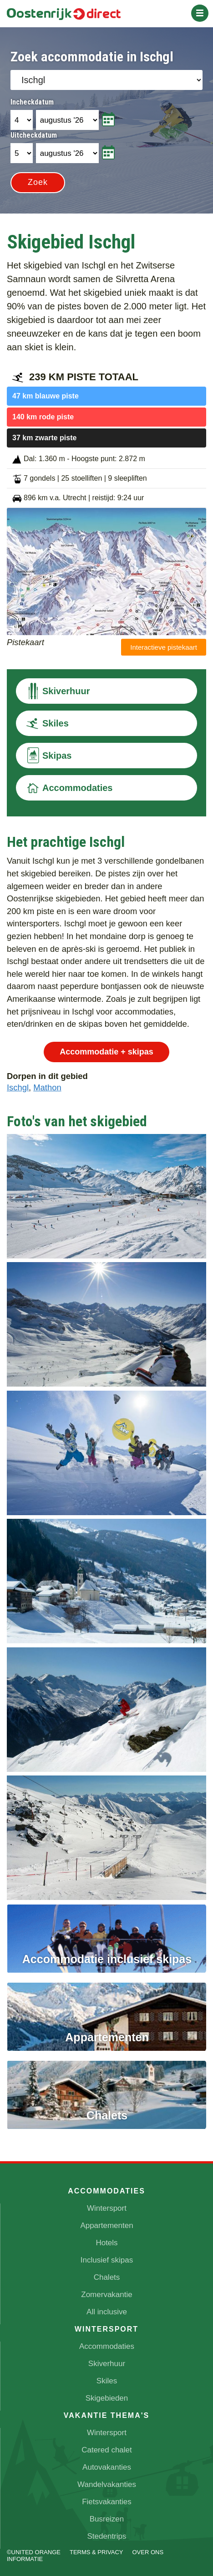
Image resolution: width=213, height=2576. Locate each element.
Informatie (25, 2559)
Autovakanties (106, 2467)
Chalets (107, 2277)
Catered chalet (106, 2450)
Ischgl (18, 1087)
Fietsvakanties (107, 2501)
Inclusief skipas (107, 2260)
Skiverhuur (57, 691)
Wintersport (107, 2208)
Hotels (106, 2242)
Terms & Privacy (96, 2552)
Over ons (147, 2552)
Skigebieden (107, 2398)
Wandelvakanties (106, 2484)
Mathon (47, 1087)
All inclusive (106, 2311)
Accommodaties (69, 788)
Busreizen (107, 2519)
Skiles (47, 723)
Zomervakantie (106, 2294)
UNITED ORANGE (36, 2552)
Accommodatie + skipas (106, 1051)
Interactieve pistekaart (163, 647)
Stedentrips (107, 2536)
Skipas (48, 755)
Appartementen (106, 2225)
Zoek (38, 182)
